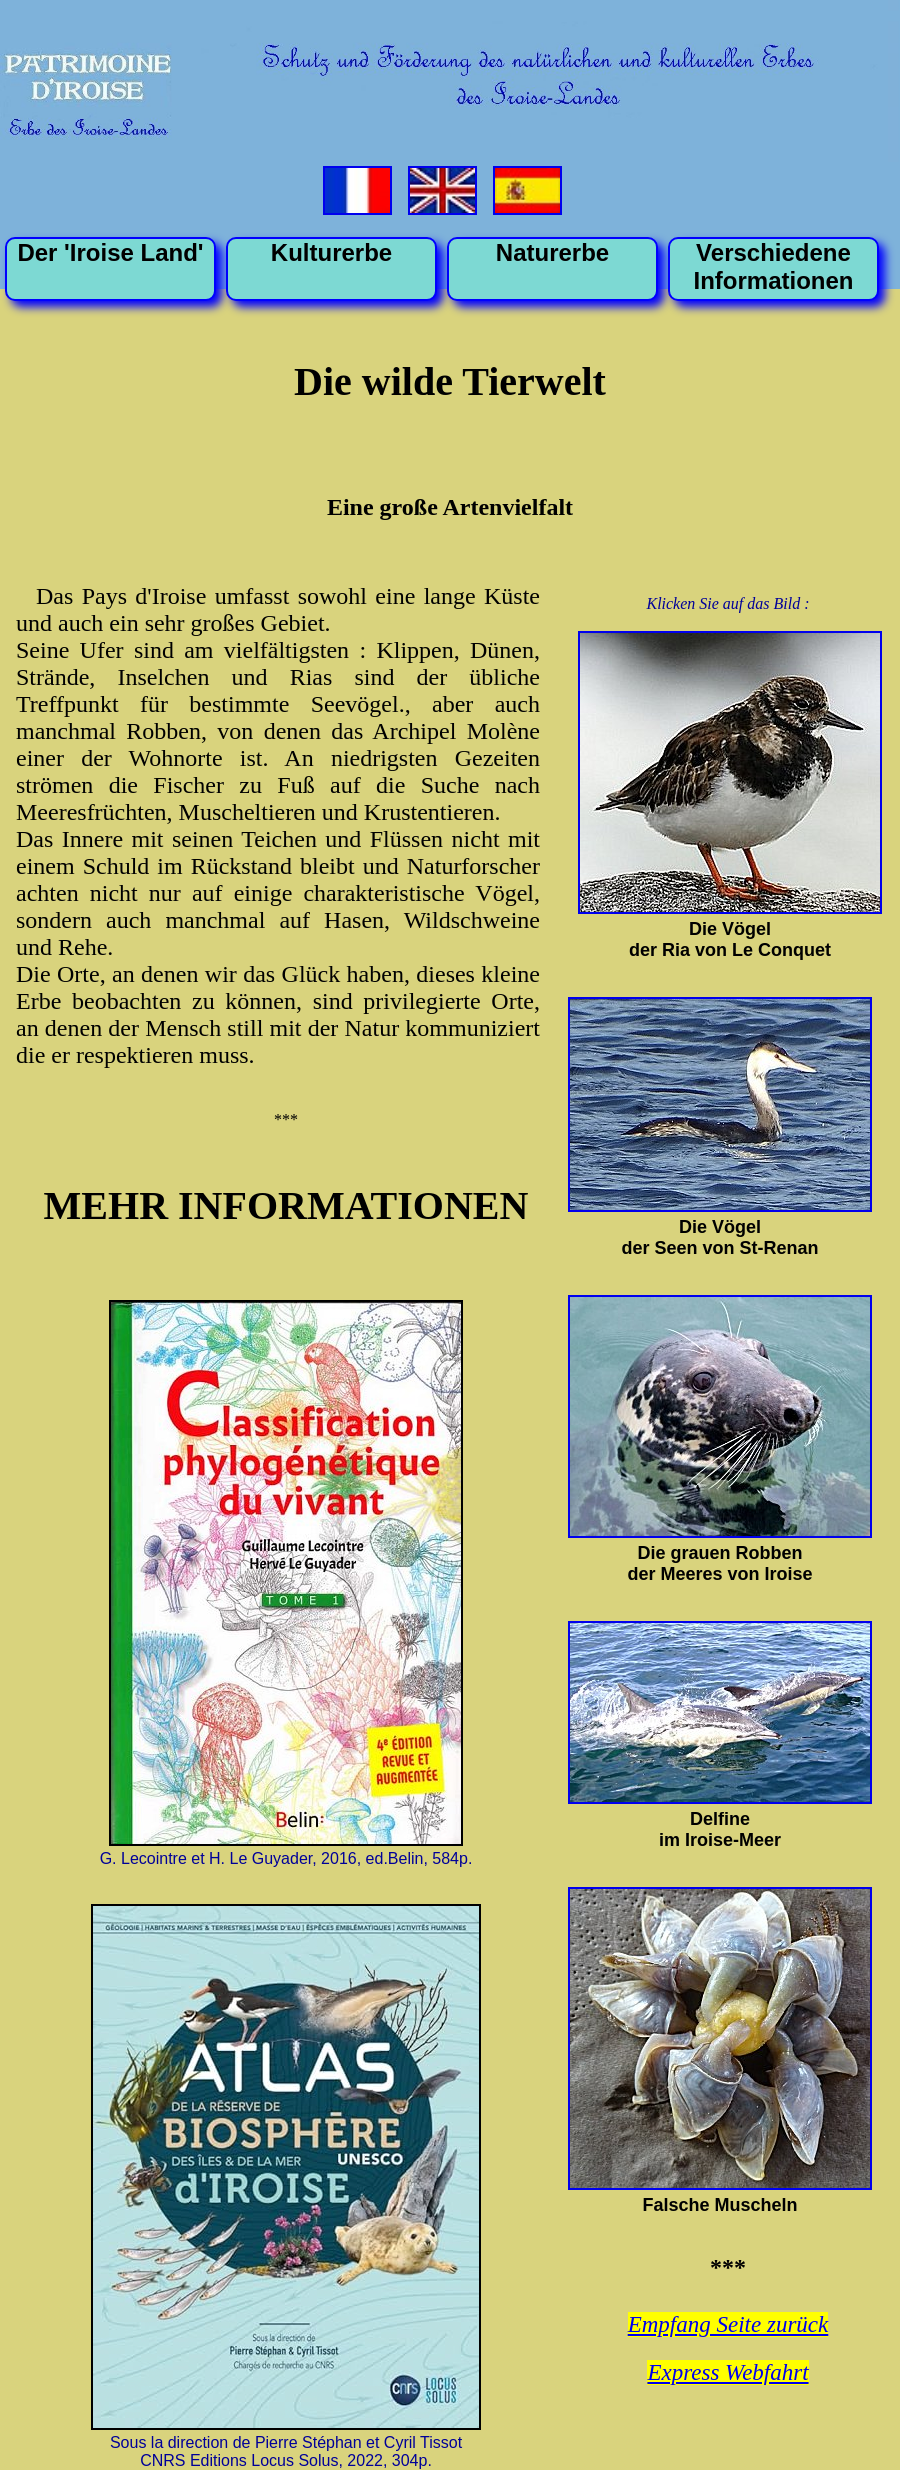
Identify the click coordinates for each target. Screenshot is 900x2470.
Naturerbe (552, 252)
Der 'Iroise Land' (110, 252)
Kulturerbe (331, 252)
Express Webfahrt (727, 2372)
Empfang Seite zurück (728, 2324)
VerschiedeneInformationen (774, 266)
